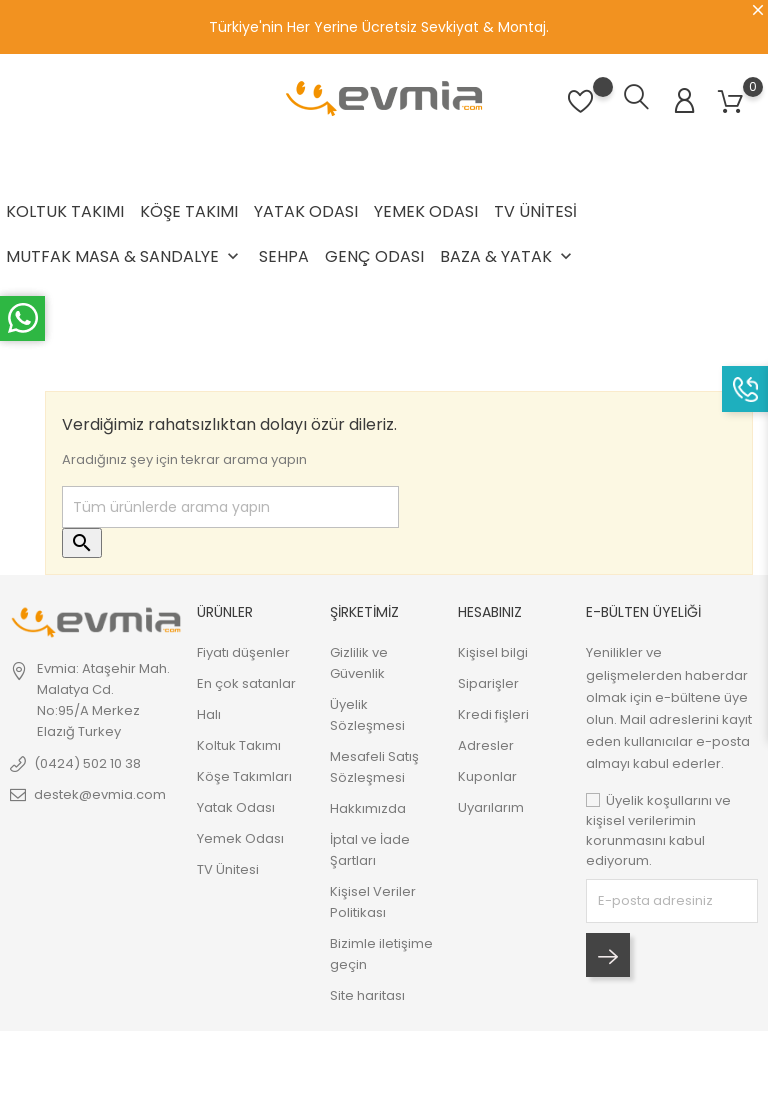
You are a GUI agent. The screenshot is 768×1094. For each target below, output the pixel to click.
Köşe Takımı (189, 211)
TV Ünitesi (535, 211)
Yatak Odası (306, 211)
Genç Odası (374, 256)
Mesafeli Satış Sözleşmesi (374, 767)
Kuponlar (487, 776)
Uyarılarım (491, 807)
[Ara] (230, 507)
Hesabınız (490, 612)
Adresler (486, 745)
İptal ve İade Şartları (370, 850)
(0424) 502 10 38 (87, 763)
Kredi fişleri (493, 714)
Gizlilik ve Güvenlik (359, 663)
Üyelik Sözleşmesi (367, 715)
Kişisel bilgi (493, 652)
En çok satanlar (246, 683)
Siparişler (488, 683)
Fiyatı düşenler (243, 652)
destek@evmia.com (100, 794)
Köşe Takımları (244, 776)
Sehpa (284, 256)
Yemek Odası (426, 211)
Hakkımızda (368, 808)
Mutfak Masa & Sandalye (124, 256)
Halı (209, 714)
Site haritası (367, 995)
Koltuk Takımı (65, 211)
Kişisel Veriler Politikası (373, 902)
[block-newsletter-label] (672, 901)
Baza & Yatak (508, 256)
